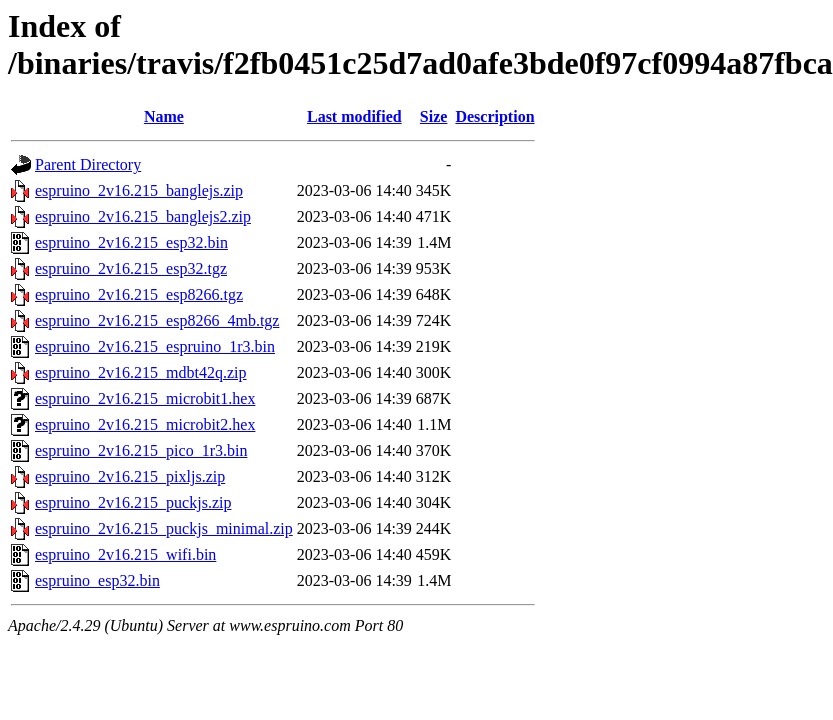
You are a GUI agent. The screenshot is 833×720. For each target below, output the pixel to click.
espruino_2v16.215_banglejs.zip (139, 190)
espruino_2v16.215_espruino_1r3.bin (155, 346)
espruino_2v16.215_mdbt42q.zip (141, 372)
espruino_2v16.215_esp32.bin (131, 242)
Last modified (354, 116)
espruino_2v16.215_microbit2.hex (145, 424)
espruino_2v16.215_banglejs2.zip (143, 216)
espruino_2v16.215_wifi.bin (125, 554)
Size (434, 116)
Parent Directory (88, 164)
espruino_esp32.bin (97, 580)
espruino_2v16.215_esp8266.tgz (139, 294)
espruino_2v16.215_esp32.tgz (131, 268)
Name (164, 116)
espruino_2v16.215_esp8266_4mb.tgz (157, 320)
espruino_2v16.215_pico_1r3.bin (141, 450)
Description (494, 116)
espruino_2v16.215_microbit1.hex (145, 398)
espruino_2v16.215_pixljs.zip (130, 476)
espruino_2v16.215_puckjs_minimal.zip (164, 528)
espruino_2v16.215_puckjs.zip (133, 502)
